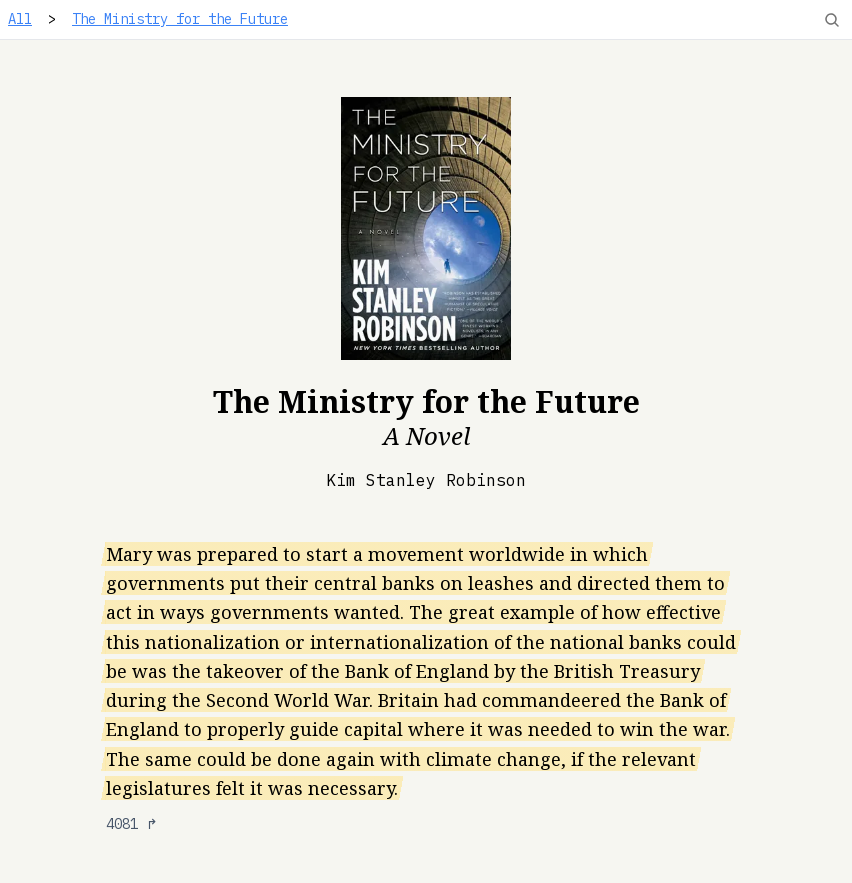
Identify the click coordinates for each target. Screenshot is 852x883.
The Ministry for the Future (180, 19)
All (20, 19)
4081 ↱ (132, 824)
